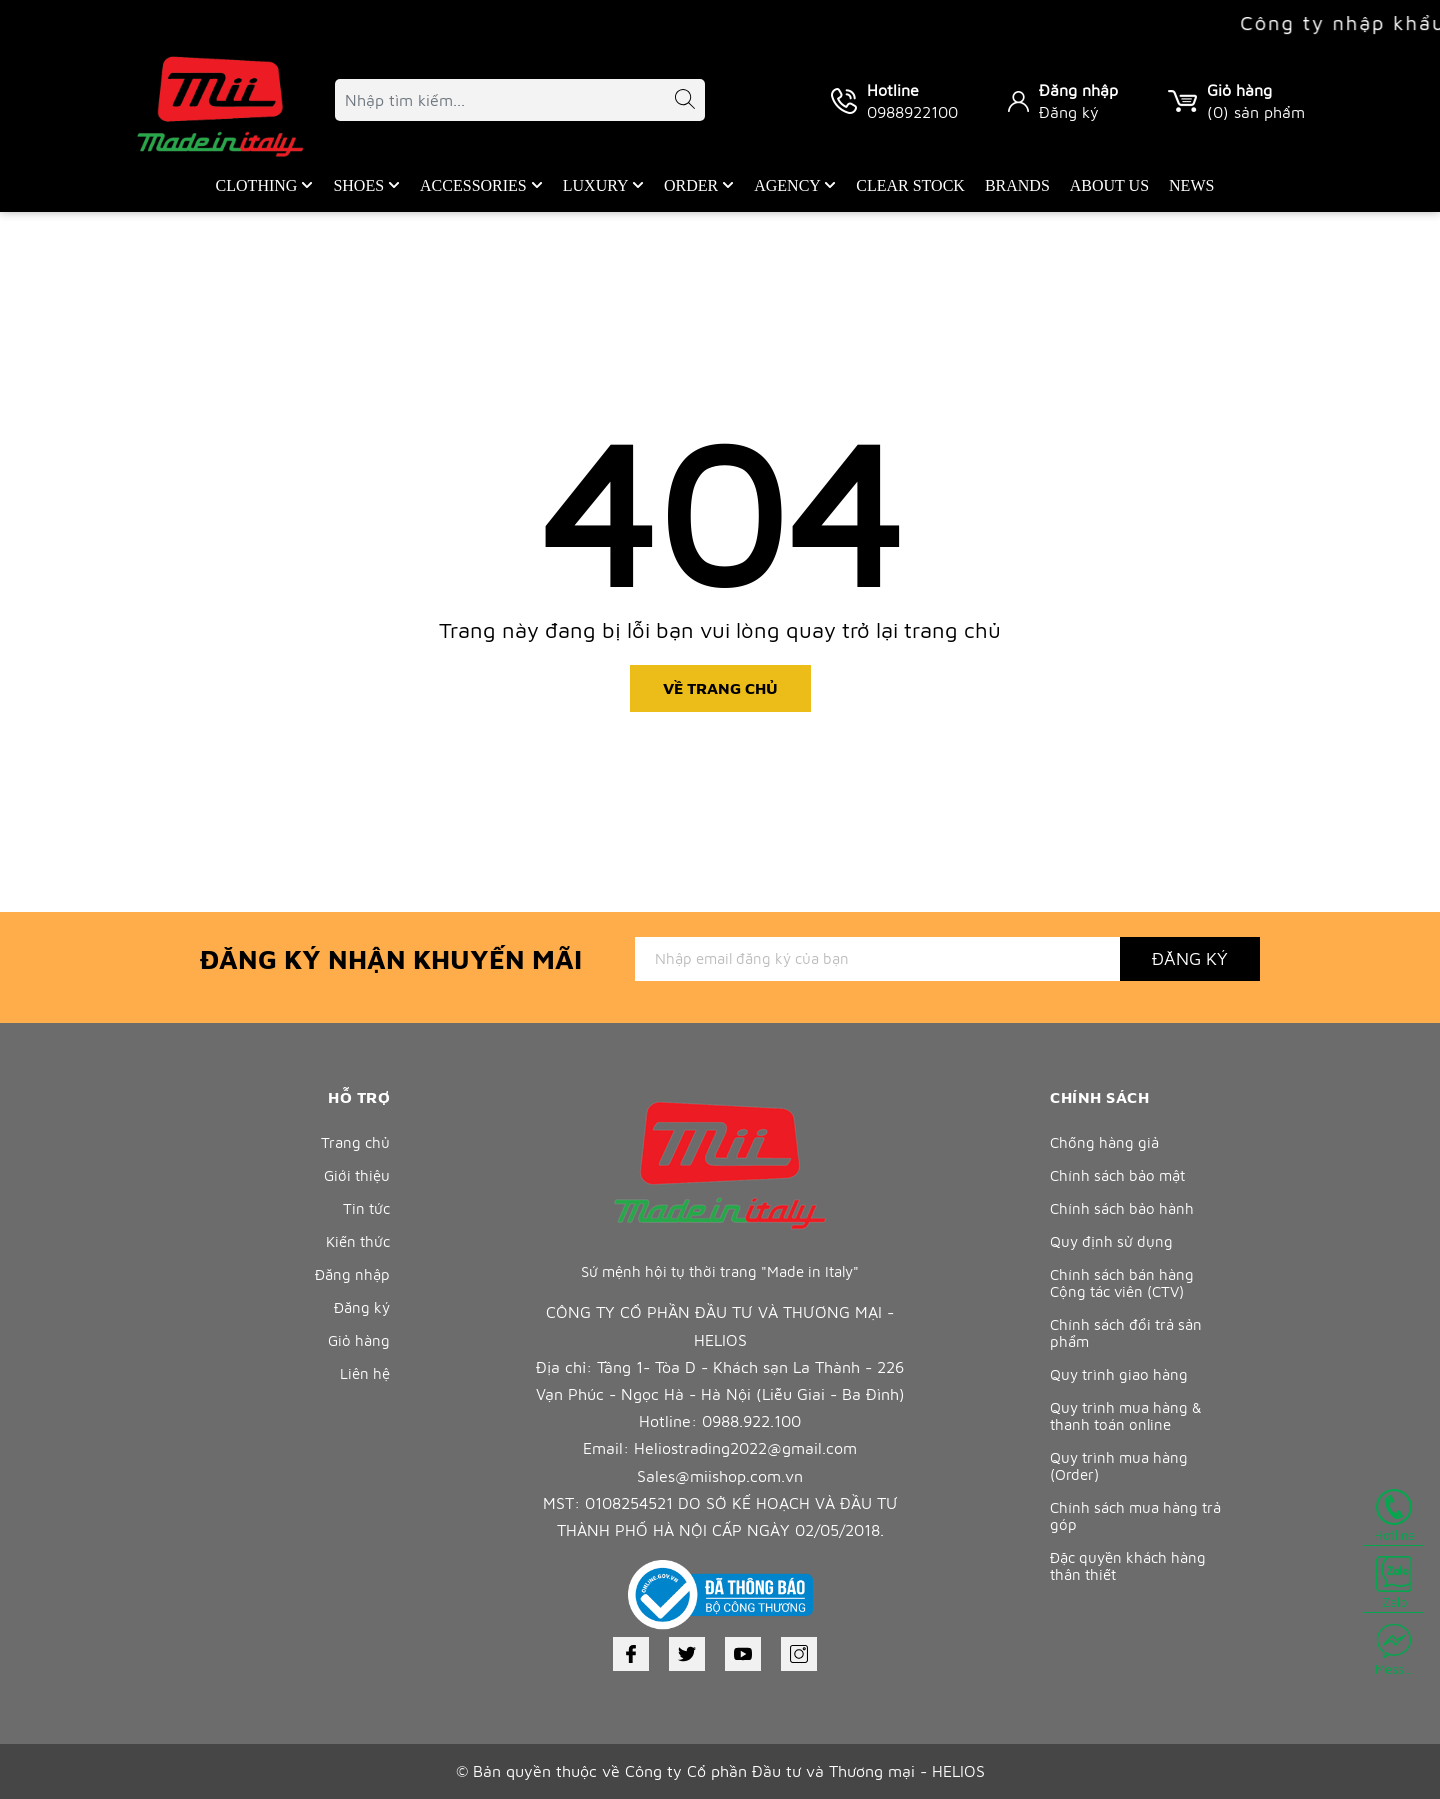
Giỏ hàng (359, 1340)
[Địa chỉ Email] (877, 959)
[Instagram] (799, 1654)
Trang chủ (355, 1142)
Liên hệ (365, 1373)
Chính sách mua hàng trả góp (1135, 1516)
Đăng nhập (1078, 90)
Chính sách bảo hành (1122, 1208)
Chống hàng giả (1104, 1142)
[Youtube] (743, 1654)
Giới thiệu (357, 1175)
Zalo (1394, 1583)
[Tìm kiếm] (675, 102)
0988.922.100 (751, 1421)
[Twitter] (687, 1654)
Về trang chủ (720, 688)
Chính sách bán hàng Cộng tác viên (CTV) (1122, 1283)
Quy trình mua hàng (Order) (1119, 1466)
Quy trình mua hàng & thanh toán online (1126, 1416)
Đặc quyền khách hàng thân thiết (1128, 1566)
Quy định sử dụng (1111, 1241)
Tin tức (366, 1208)
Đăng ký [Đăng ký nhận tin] (1190, 958)
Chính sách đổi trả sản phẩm (1126, 1333)
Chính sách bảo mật (1117, 1175)
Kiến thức (358, 1241)
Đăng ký (1069, 112)
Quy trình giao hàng (1119, 1374)
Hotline (1394, 1516)
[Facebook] (631, 1654)
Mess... (1394, 1650)
